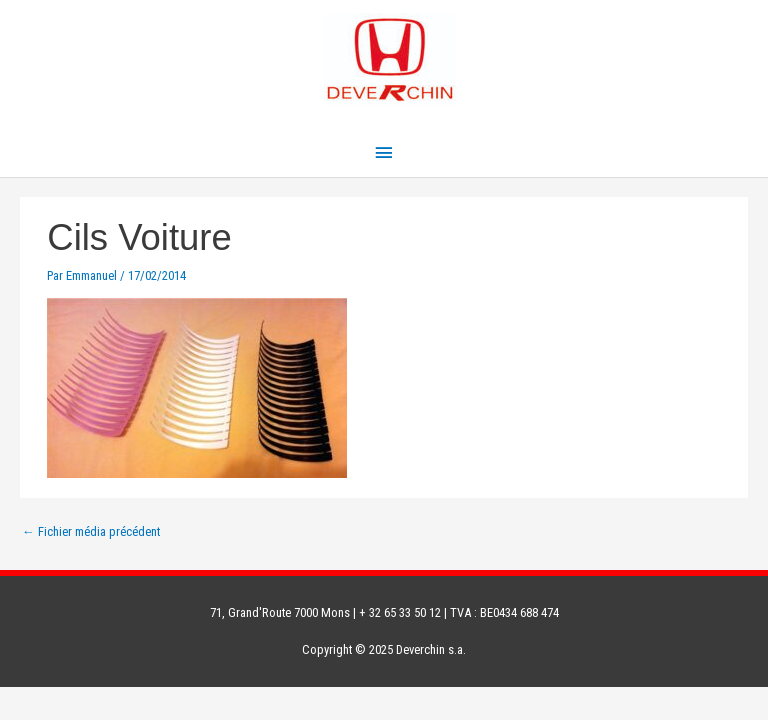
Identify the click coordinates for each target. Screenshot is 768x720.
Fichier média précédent (91, 531)
